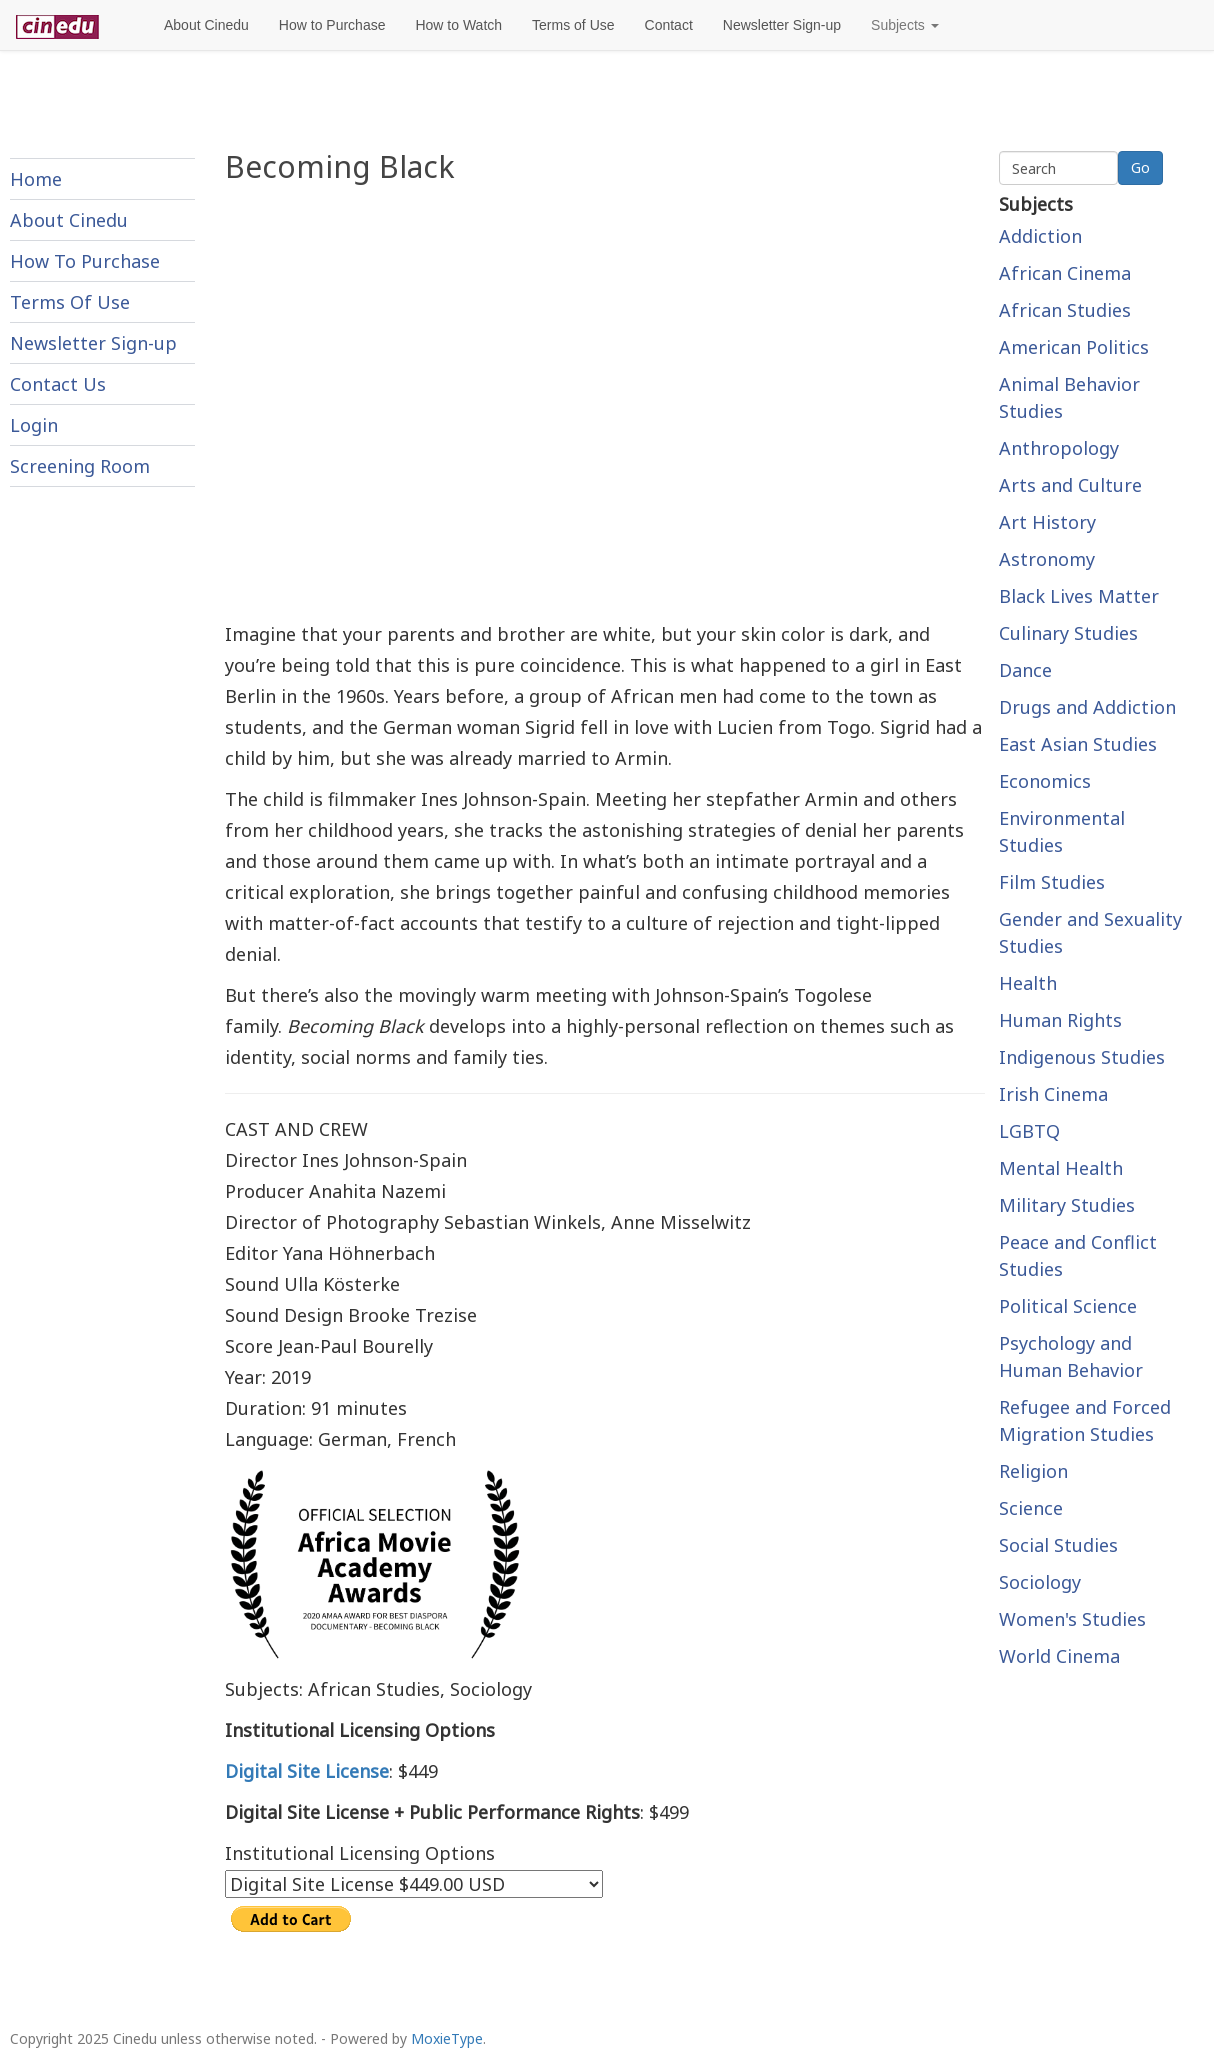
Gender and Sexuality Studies (1090, 932)
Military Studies (1067, 1205)
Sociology (1040, 1582)
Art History (1047, 522)
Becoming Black (340, 166)
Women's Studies (1072, 1619)
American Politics (1074, 347)
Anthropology (1059, 448)
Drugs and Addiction (1087, 707)
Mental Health (1061, 1168)
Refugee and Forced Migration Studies (1085, 1420)
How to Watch (458, 25)
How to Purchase (332, 25)
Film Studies (1052, 882)
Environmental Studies (1062, 831)
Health (1028, 983)
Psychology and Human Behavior (1071, 1356)
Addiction (1040, 236)
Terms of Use (573, 25)
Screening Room (80, 466)
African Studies (1065, 310)
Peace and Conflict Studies (1078, 1255)
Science (1031, 1508)
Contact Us (58, 384)
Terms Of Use (70, 302)
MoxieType (447, 2038)
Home (36, 179)
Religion (1033, 1471)
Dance (1025, 670)
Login (34, 425)
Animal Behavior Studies (1069, 397)
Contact (669, 25)
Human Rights (1060, 1020)
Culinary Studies (1068, 633)
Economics (1045, 781)
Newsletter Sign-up (782, 25)
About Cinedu (206, 25)
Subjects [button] (905, 25)
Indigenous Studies (1082, 1057)
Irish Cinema (1053, 1094)
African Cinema (1065, 273)
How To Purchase (85, 261)
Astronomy (1047, 559)
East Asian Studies (1078, 744)
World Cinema (1059, 1656)
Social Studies (1058, 1545)
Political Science (1068, 1306)
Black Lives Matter (1079, 596)
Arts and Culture (1070, 485)
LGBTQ (1029, 1131)
